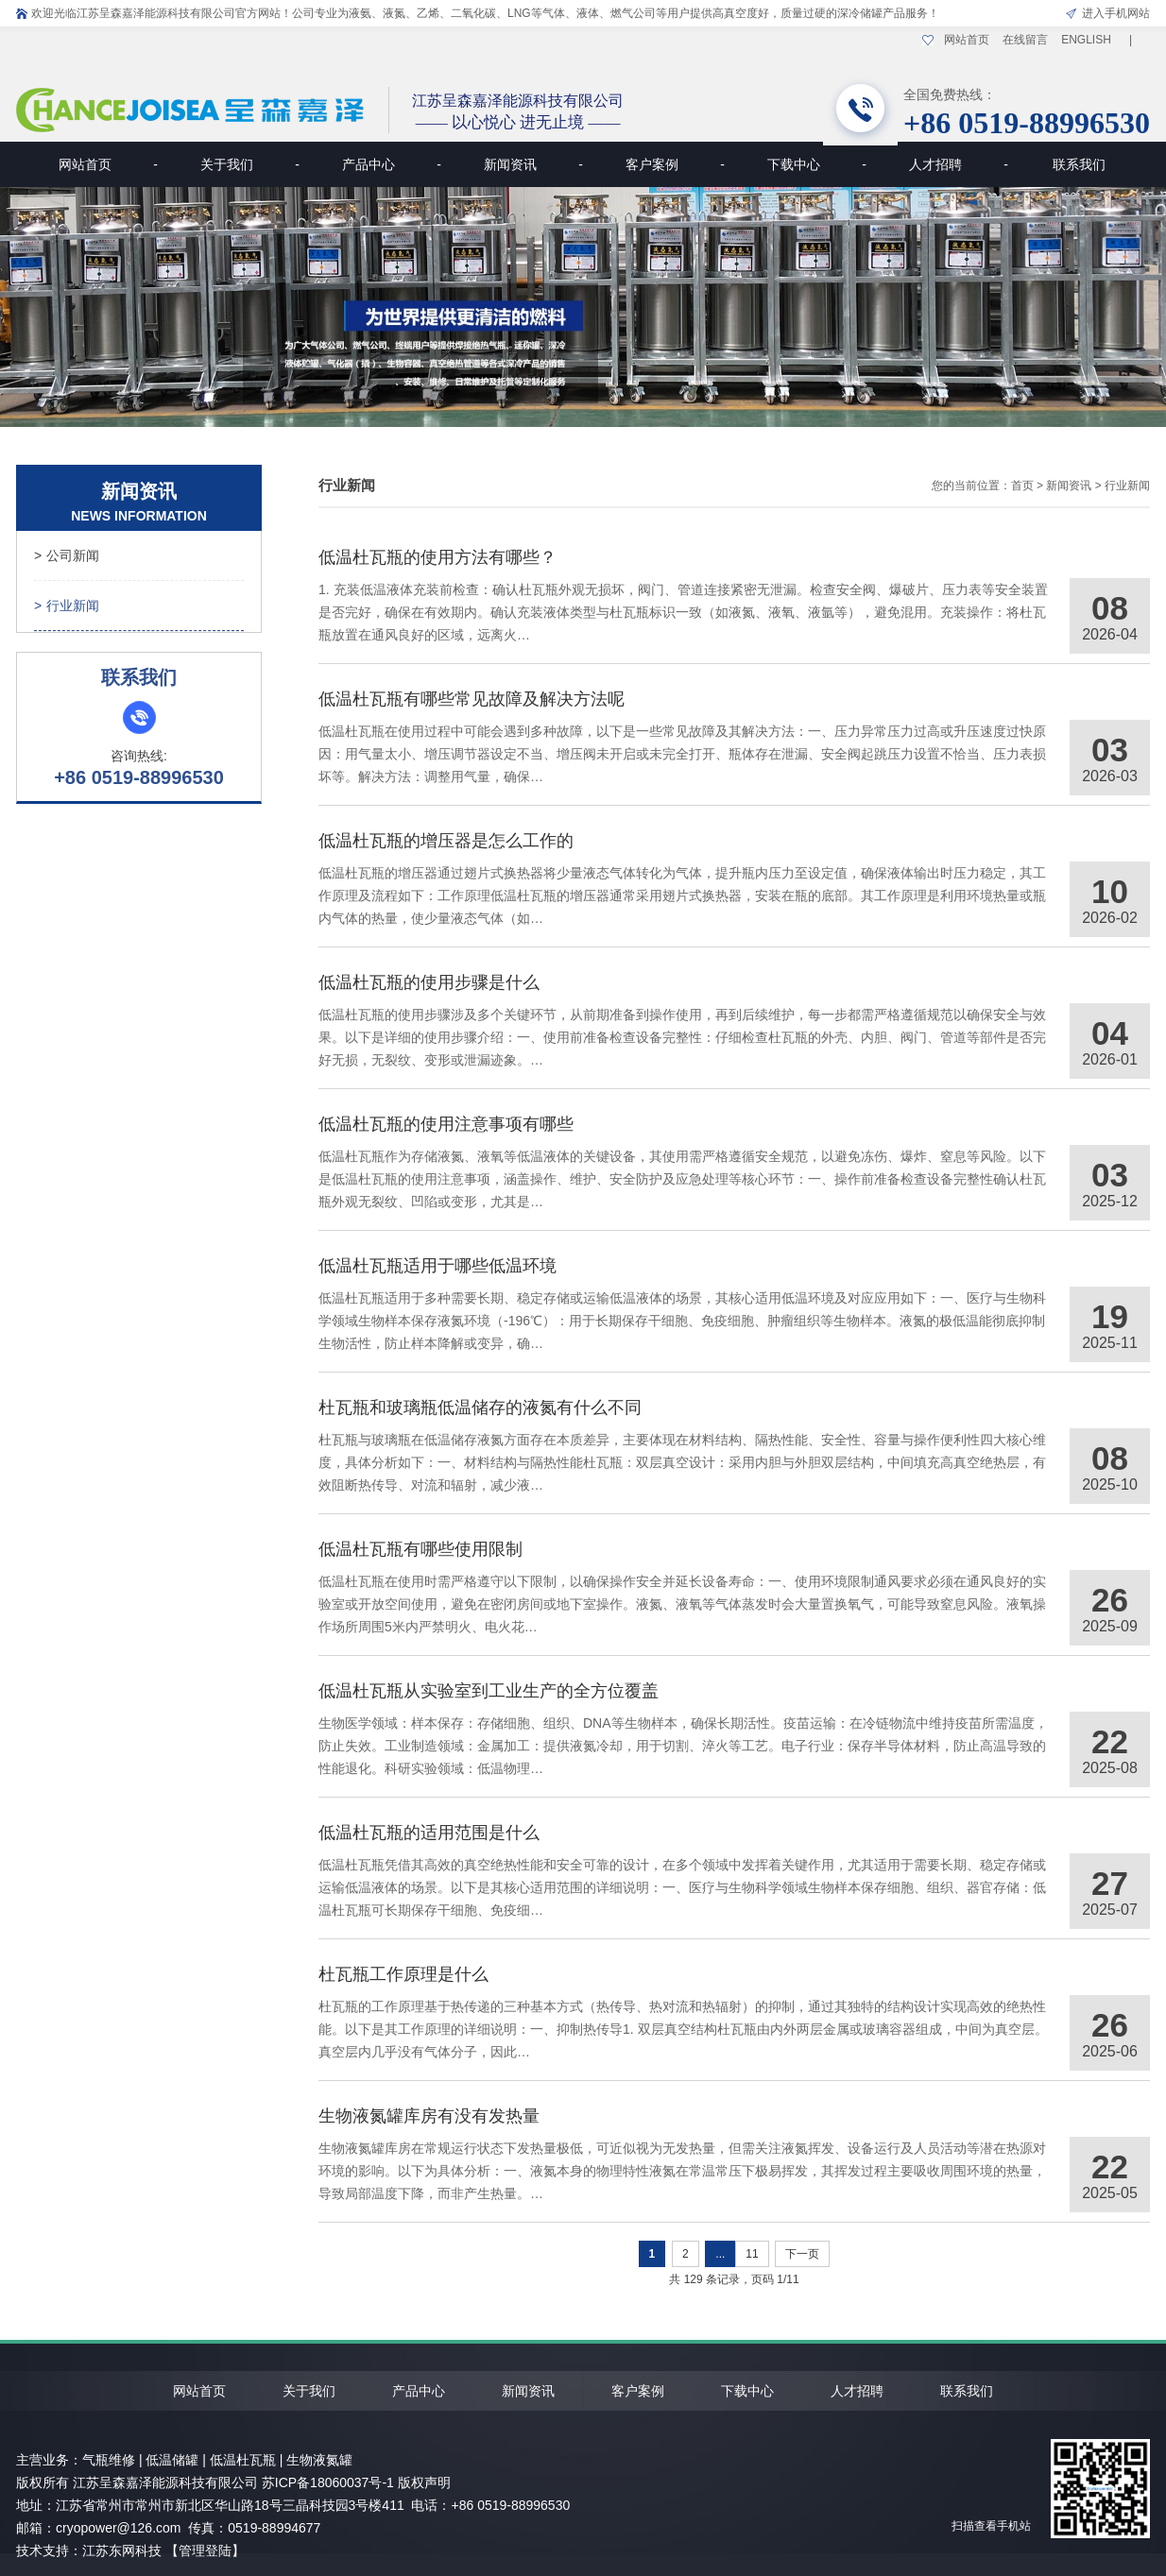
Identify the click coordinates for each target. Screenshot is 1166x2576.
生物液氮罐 (319, 2459)
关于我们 (250, 164)
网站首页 (966, 39)
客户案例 (675, 164)
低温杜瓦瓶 (243, 2459)
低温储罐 (172, 2459)
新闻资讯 (533, 164)
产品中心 (391, 164)
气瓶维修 (108, 2459)
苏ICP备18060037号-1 (328, 2482)
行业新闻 (66, 605)
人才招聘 (958, 164)
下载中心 (816, 164)
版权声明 (424, 2482)
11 (752, 2253)
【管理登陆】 (205, 2550)
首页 (1022, 485)
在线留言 (1025, 39)
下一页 (802, 2253)
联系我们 (1079, 164)
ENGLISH (1086, 39)
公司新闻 (66, 555)
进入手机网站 (1116, 13)
